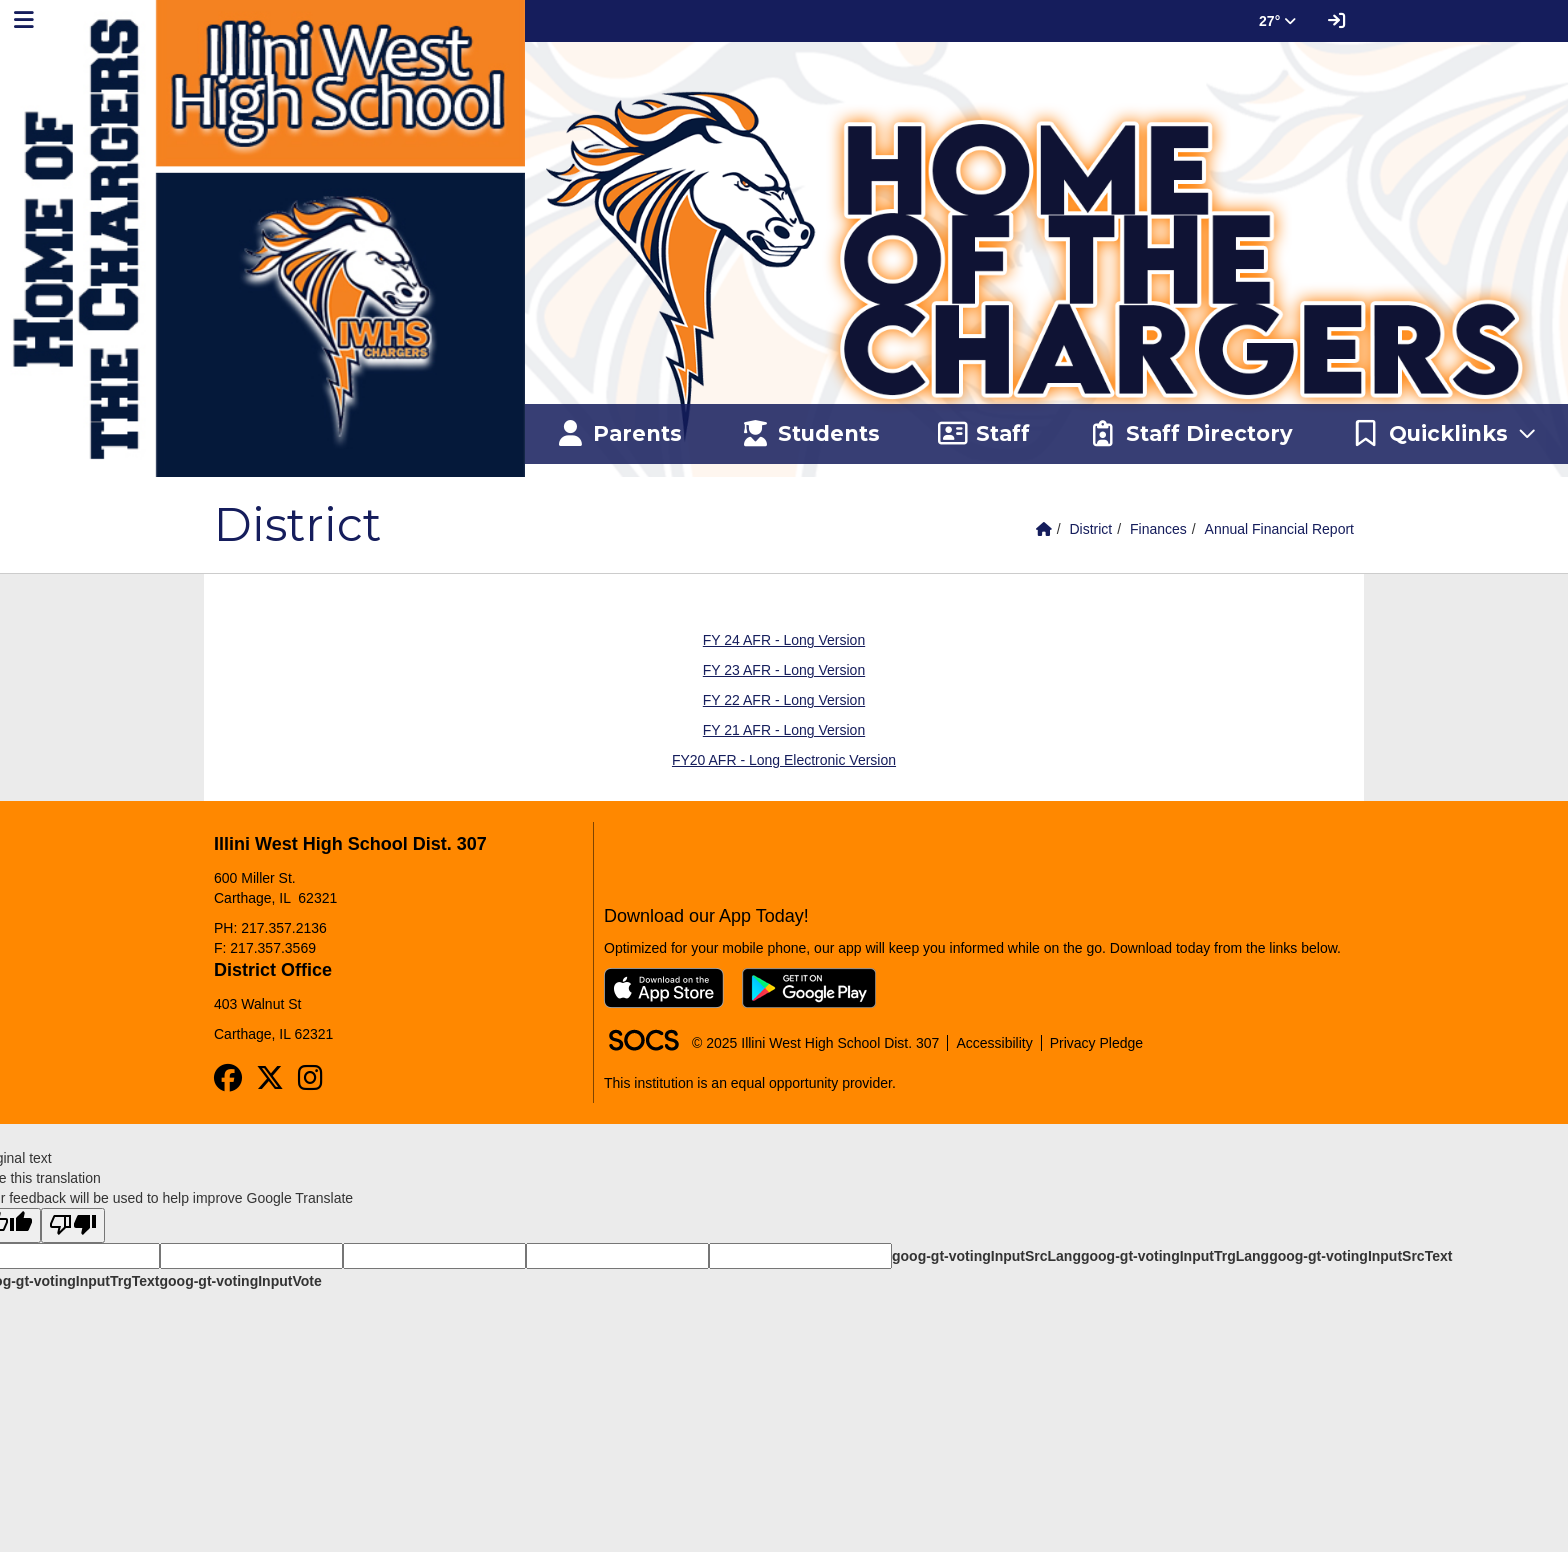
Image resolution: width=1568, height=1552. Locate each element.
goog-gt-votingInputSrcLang (986, 1256)
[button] (1444, 434)
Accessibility (994, 1043)
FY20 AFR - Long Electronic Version (784, 760)
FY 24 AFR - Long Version (784, 640)
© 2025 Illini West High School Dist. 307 (815, 1043)
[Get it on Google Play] (809, 988)
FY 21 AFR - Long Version (784, 730)
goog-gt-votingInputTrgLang (1175, 1256)
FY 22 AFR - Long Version (784, 700)
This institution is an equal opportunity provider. (750, 1083)
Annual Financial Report (1279, 529)
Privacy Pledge (1096, 1043)
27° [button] (1277, 21)
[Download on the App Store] (664, 988)
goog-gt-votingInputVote (240, 1281)
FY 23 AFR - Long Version (784, 670)
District (1090, 529)
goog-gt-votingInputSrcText (1360, 1256)
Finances (1158, 529)
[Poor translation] (73, 1225)
